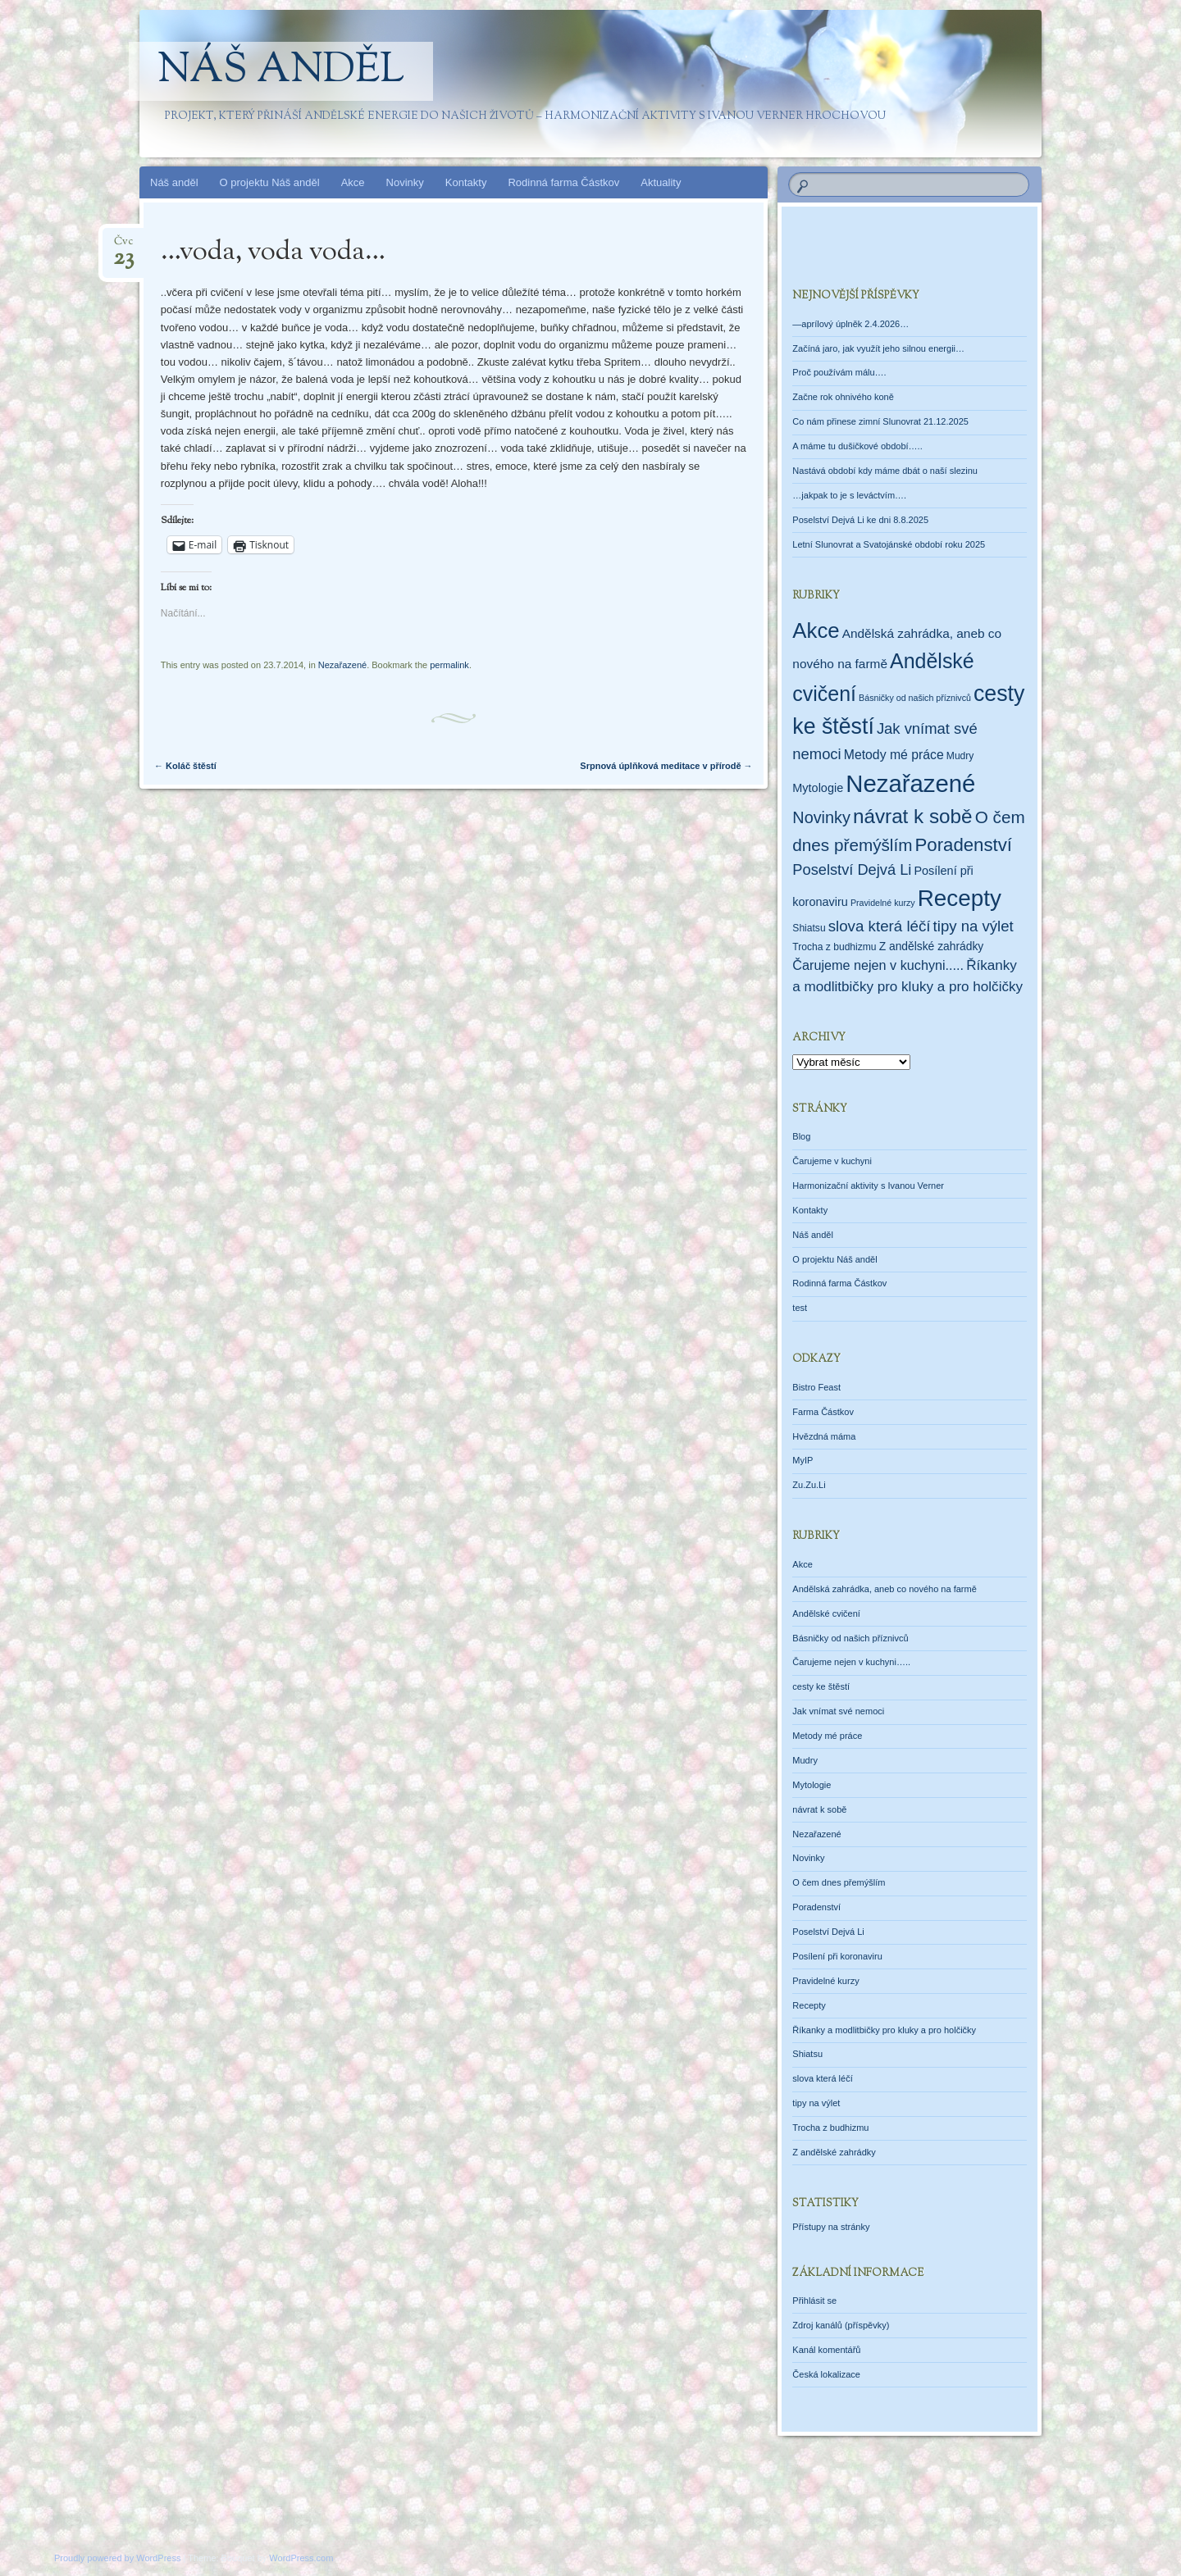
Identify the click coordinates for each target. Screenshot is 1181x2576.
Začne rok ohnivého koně (843, 397)
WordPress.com (301, 2558)
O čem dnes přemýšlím (838, 1882)
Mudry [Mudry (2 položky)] (960, 756)
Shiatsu (807, 2054)
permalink (449, 665)
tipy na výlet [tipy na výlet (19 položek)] (973, 926)
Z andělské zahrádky (834, 2152)
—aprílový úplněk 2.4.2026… (850, 324)
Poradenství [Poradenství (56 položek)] (964, 845)
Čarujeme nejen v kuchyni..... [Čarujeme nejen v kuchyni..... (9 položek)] (878, 965)
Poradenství (816, 1907)
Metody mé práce (827, 1736)
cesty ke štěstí (821, 1686)
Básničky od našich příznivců (850, 1638)
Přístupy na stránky (830, 2227)
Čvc (123, 246)
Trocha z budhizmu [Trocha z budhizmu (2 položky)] (834, 947)
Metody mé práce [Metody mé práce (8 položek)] (894, 755)
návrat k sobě (819, 1809)
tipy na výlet (816, 2103)
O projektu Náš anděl (270, 182)
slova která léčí (822, 2078)
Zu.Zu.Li (808, 1485)
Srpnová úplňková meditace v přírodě (666, 766)
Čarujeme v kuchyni (832, 1161)
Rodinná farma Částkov (563, 182)
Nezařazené (342, 665)
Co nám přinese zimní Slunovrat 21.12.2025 (880, 421)
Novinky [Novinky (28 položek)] (821, 817)
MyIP (802, 1460)
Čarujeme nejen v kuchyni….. (851, 1662)
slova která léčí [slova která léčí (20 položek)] (879, 926)
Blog (801, 1136)
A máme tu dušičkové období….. (857, 446)
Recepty (808, 2005)
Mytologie (811, 1785)
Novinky (405, 182)
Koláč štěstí (185, 766)
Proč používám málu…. (839, 372)
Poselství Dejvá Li (828, 1932)
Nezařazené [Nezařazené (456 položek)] (910, 783)
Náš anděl (280, 71)
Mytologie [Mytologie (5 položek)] (817, 787)
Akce (353, 182)
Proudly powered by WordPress (117, 2558)
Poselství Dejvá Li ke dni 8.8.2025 (860, 520)
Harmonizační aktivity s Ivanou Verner (868, 1185)
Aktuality (661, 182)
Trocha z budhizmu (830, 2127)
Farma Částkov (823, 1412)
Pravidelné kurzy (825, 1981)
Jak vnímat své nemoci (838, 1711)
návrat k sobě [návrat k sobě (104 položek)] (913, 816)
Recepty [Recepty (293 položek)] (959, 898)
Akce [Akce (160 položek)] (815, 630)
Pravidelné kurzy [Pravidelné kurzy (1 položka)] (882, 903)
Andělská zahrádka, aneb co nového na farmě (884, 1589)
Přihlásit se (814, 2300)
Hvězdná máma (823, 1436)
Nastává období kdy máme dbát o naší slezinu (885, 471)
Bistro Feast (816, 1387)
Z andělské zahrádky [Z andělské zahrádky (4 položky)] (931, 946)
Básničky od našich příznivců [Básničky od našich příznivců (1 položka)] (915, 698)
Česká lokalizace (826, 2374)
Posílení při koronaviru (837, 1956)
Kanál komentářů (826, 2350)
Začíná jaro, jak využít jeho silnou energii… (878, 348)
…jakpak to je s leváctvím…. (849, 495)
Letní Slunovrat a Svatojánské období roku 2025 (888, 544)
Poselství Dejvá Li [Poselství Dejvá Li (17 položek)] (851, 869)
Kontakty (466, 182)
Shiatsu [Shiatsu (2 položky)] (808, 928)
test (799, 1308)
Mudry (805, 1760)
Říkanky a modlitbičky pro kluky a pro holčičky (884, 2030)
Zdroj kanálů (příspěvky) (840, 2325)
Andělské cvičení (826, 1613)
